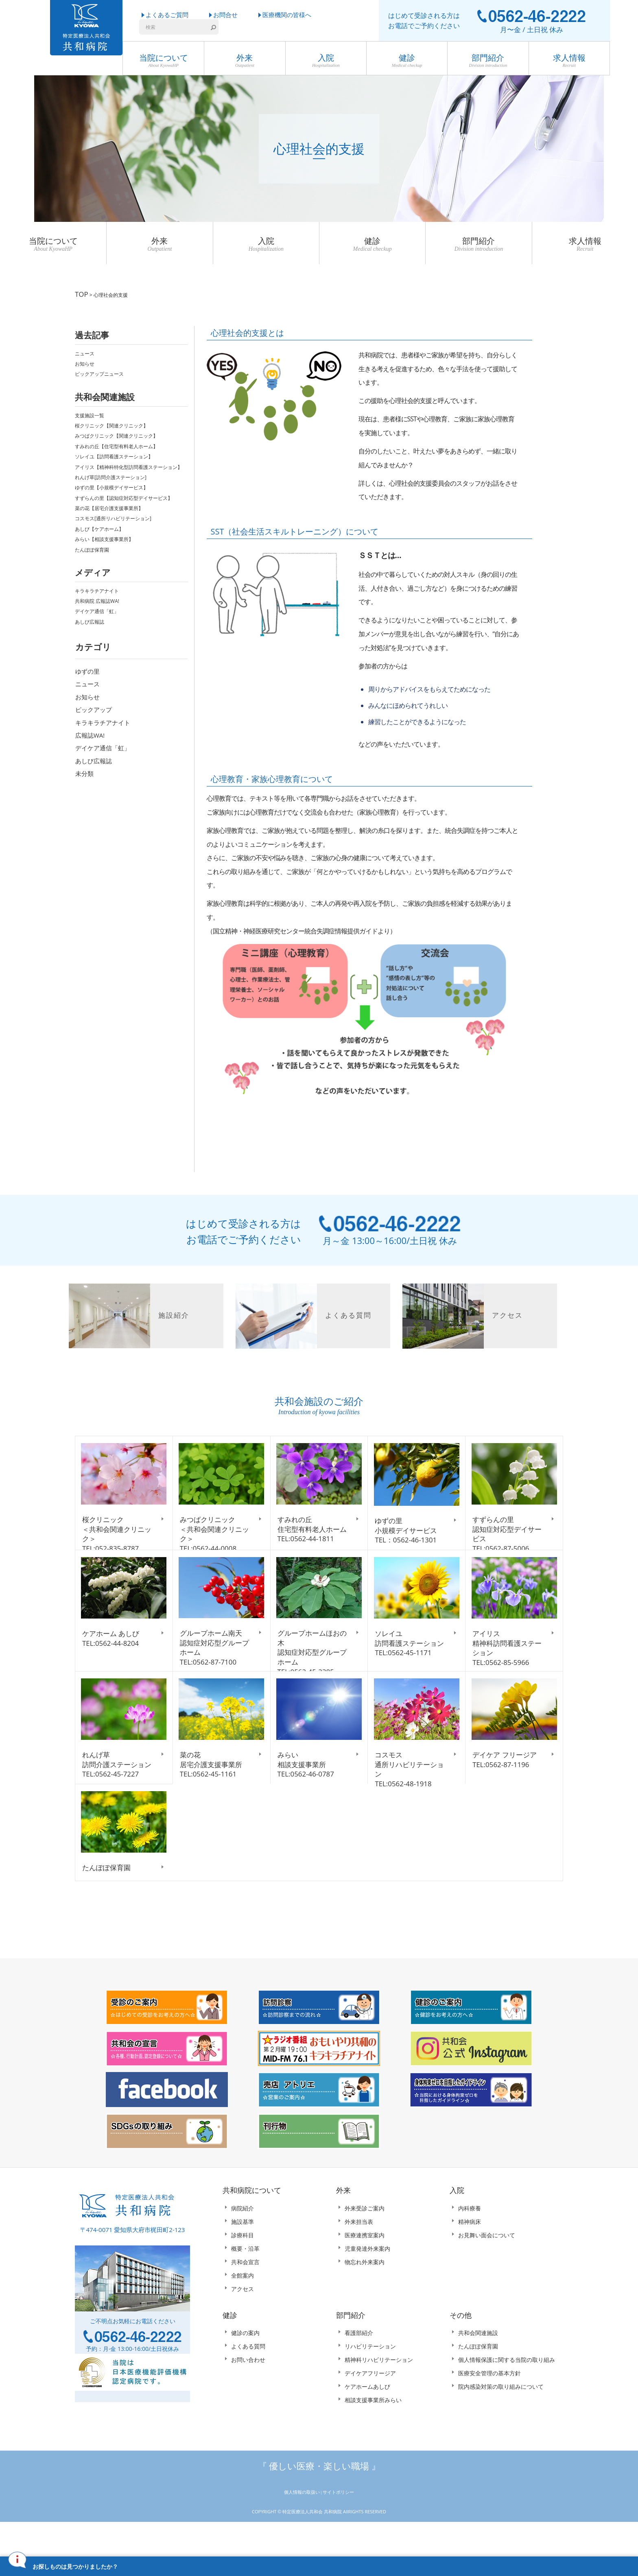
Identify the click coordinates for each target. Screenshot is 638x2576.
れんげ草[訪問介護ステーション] (110, 474)
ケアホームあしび (367, 2423)
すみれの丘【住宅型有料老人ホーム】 (116, 442)
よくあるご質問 (167, 15)
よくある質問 (248, 2382)
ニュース (84, 349)
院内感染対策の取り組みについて (501, 2423)
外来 (244, 60)
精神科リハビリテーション (379, 2396)
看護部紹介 (359, 2369)
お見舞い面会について (486, 2271)
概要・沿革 (245, 2284)
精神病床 (469, 2257)
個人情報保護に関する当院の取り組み (506, 2396)
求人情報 (569, 60)
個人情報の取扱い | (303, 2528)
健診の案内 (245, 2369)
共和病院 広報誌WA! (97, 597)
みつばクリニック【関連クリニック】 (116, 432)
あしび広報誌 (89, 618)
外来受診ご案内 (365, 2244)
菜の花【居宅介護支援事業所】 (109, 505)
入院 (326, 60)
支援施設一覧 (89, 411)
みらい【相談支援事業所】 (104, 535)
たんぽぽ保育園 (92, 546)
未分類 (84, 770)
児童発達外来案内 (367, 2284)
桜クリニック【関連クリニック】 (111, 422)
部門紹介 (488, 60)
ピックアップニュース (99, 370)
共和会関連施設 (478, 2369)
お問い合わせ (248, 2396)
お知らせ (84, 360)
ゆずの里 (87, 668)
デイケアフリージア (370, 2409)
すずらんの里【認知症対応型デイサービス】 (124, 494)
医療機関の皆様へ (286, 15)
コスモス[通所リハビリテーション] (113, 515)
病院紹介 (242, 2244)
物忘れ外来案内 (365, 2298)
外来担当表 (359, 2257)
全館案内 (242, 2311)
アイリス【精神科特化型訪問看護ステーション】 (128, 463)
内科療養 (469, 2244)
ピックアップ (93, 706)
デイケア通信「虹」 (97, 608)
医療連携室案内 (365, 2271)
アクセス (242, 2324)
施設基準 (242, 2257)
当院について (163, 60)
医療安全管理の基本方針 (489, 2409)
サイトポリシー (338, 2528)
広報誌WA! (90, 732)
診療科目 (242, 2271)
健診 (407, 60)
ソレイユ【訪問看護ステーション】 (114, 453)
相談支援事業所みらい (373, 2436)
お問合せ (225, 15)
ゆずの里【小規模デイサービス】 (111, 484)
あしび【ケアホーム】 (99, 525)
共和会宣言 (245, 2298)
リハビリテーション (370, 2382)
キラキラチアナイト (97, 587)
